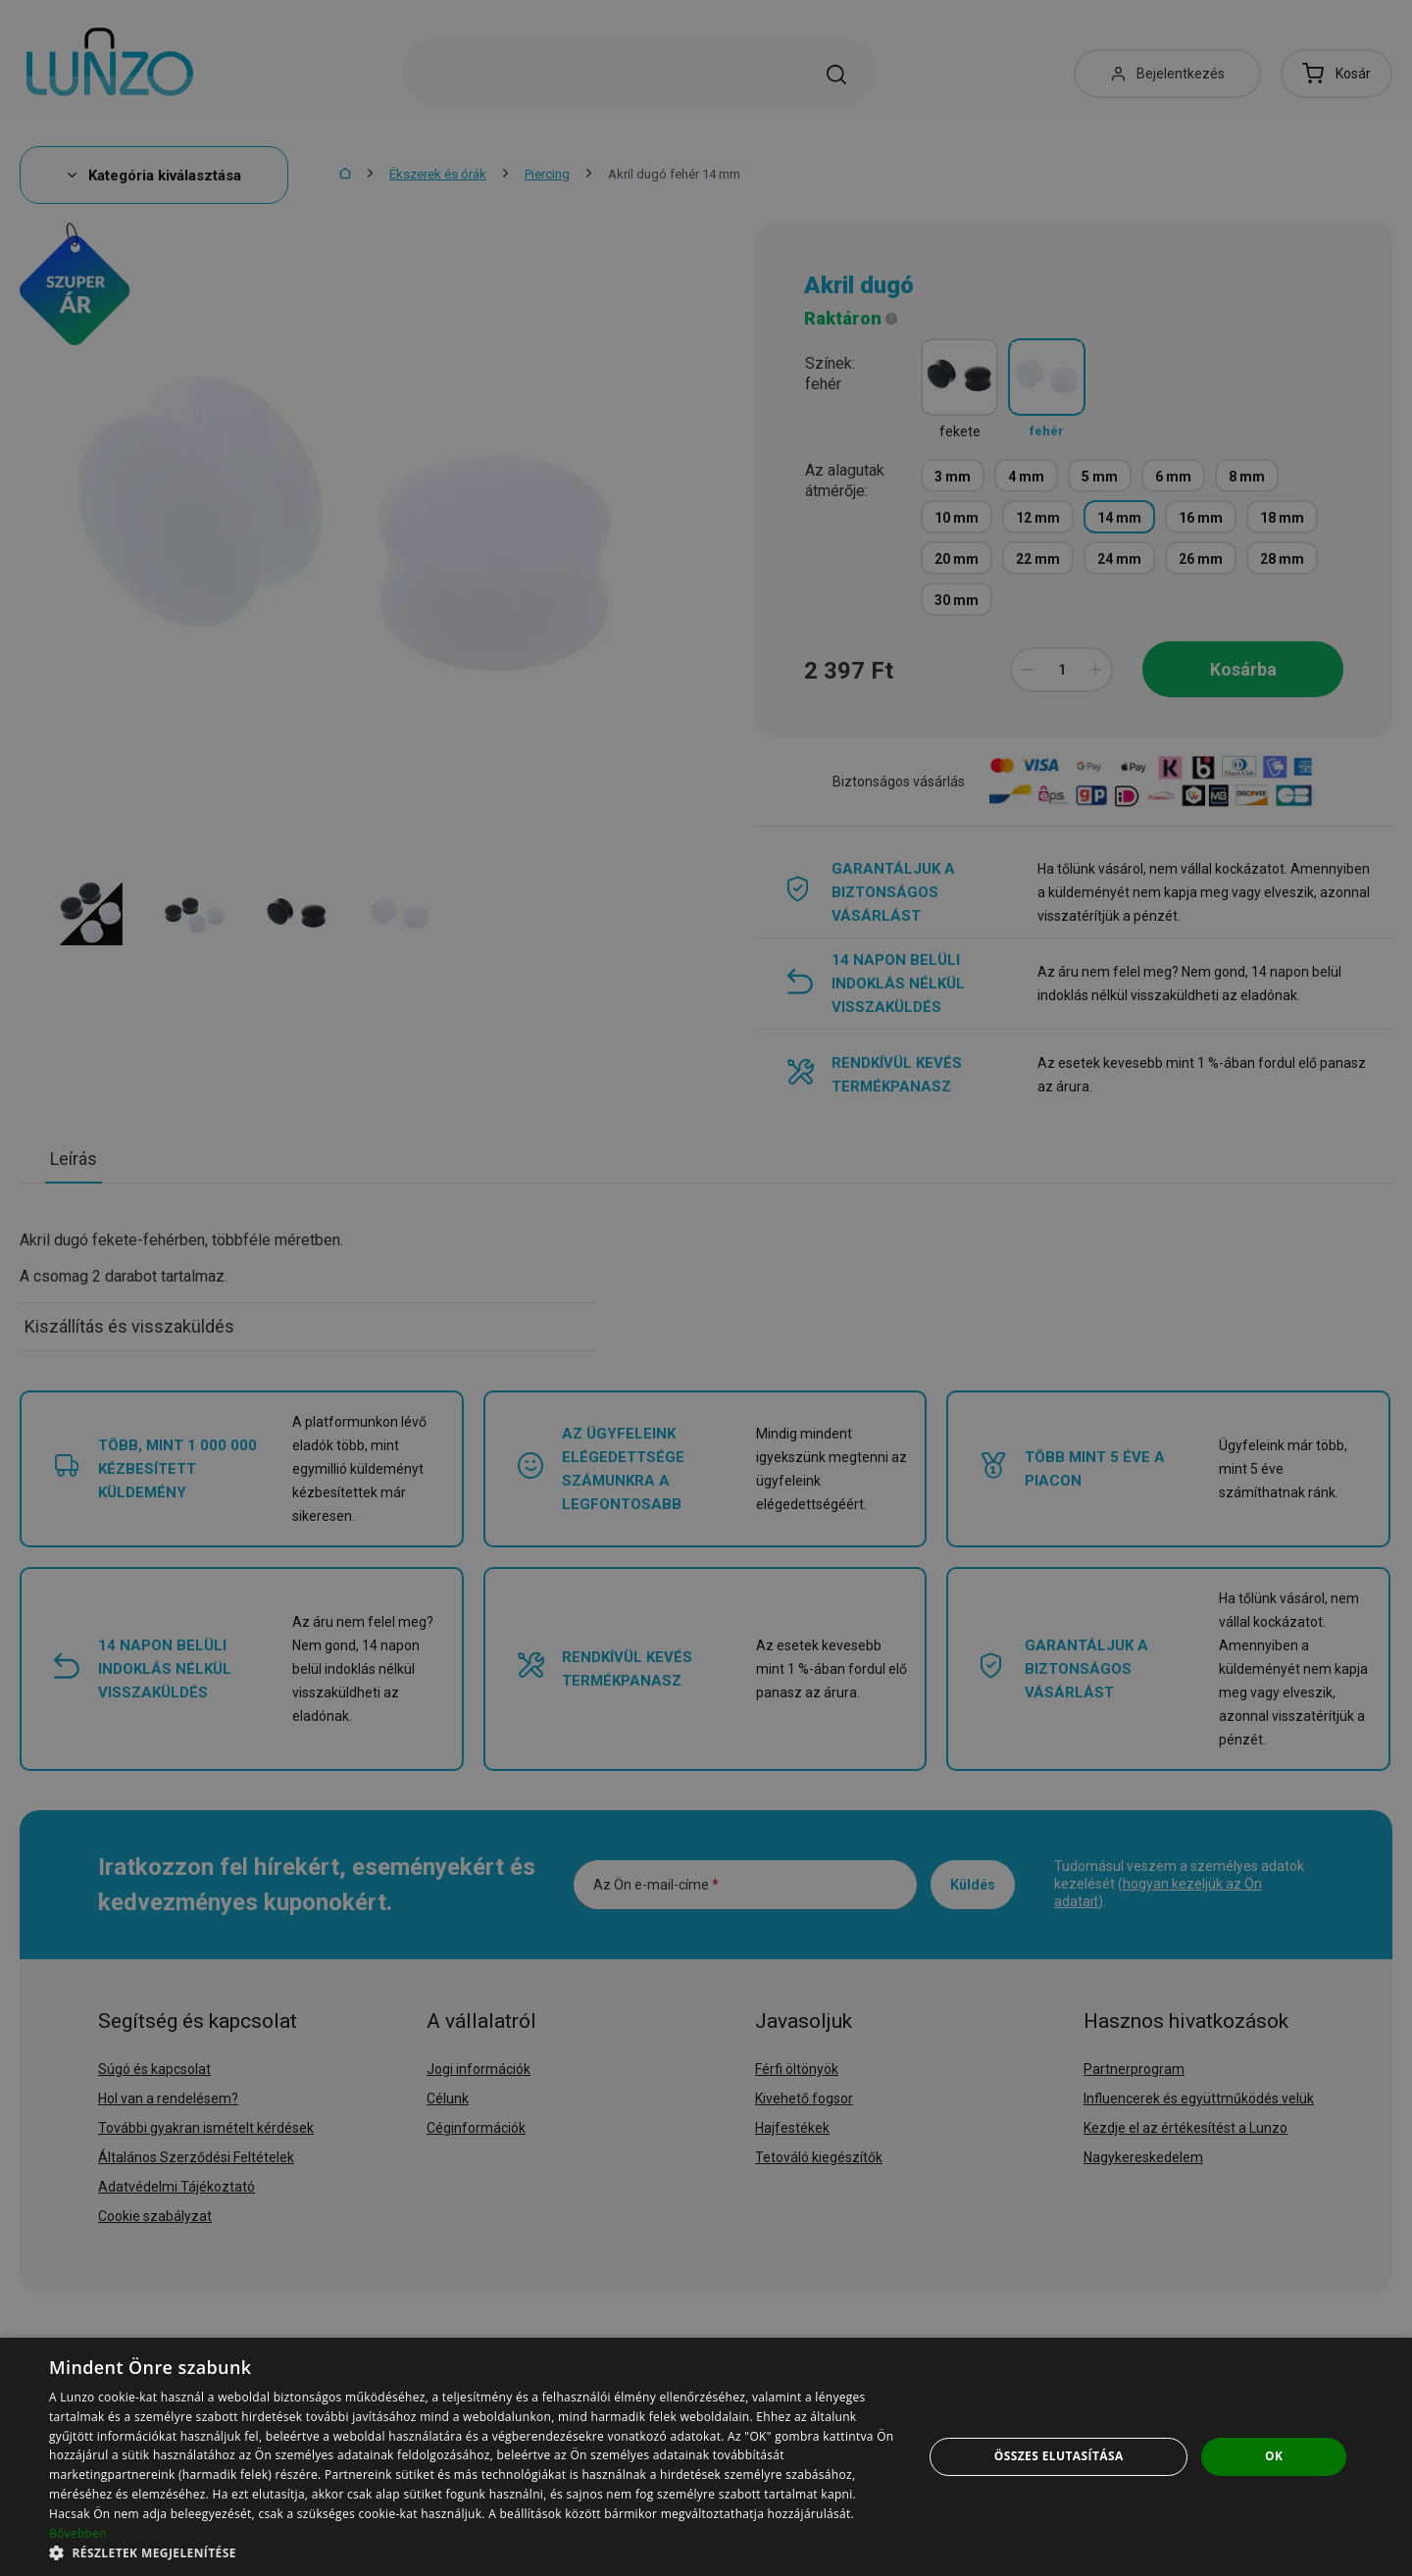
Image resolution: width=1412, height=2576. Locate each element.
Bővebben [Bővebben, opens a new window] (78, 2533)
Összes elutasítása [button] (1059, 2456)
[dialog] (706, 2457)
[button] (473, 2552)
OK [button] (1274, 2456)
